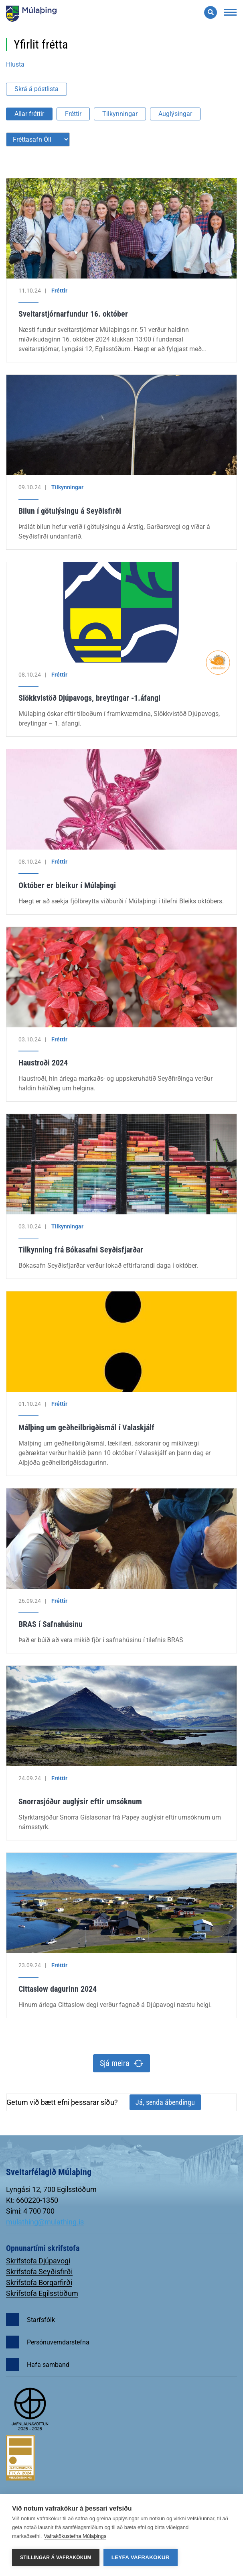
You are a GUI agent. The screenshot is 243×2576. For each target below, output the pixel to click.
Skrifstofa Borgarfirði (39, 2282)
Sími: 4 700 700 (30, 2211)
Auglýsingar (175, 114)
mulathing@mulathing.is (45, 2222)
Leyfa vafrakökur (140, 2557)
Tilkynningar (120, 114)
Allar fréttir (29, 114)
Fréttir (73, 114)
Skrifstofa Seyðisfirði (39, 2271)
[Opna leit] (210, 12)
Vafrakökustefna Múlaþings (75, 2536)
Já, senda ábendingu (165, 2102)
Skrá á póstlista (36, 89)
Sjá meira (115, 2063)
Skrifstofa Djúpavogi (38, 2261)
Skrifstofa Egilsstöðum (42, 2293)
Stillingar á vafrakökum (55, 2557)
